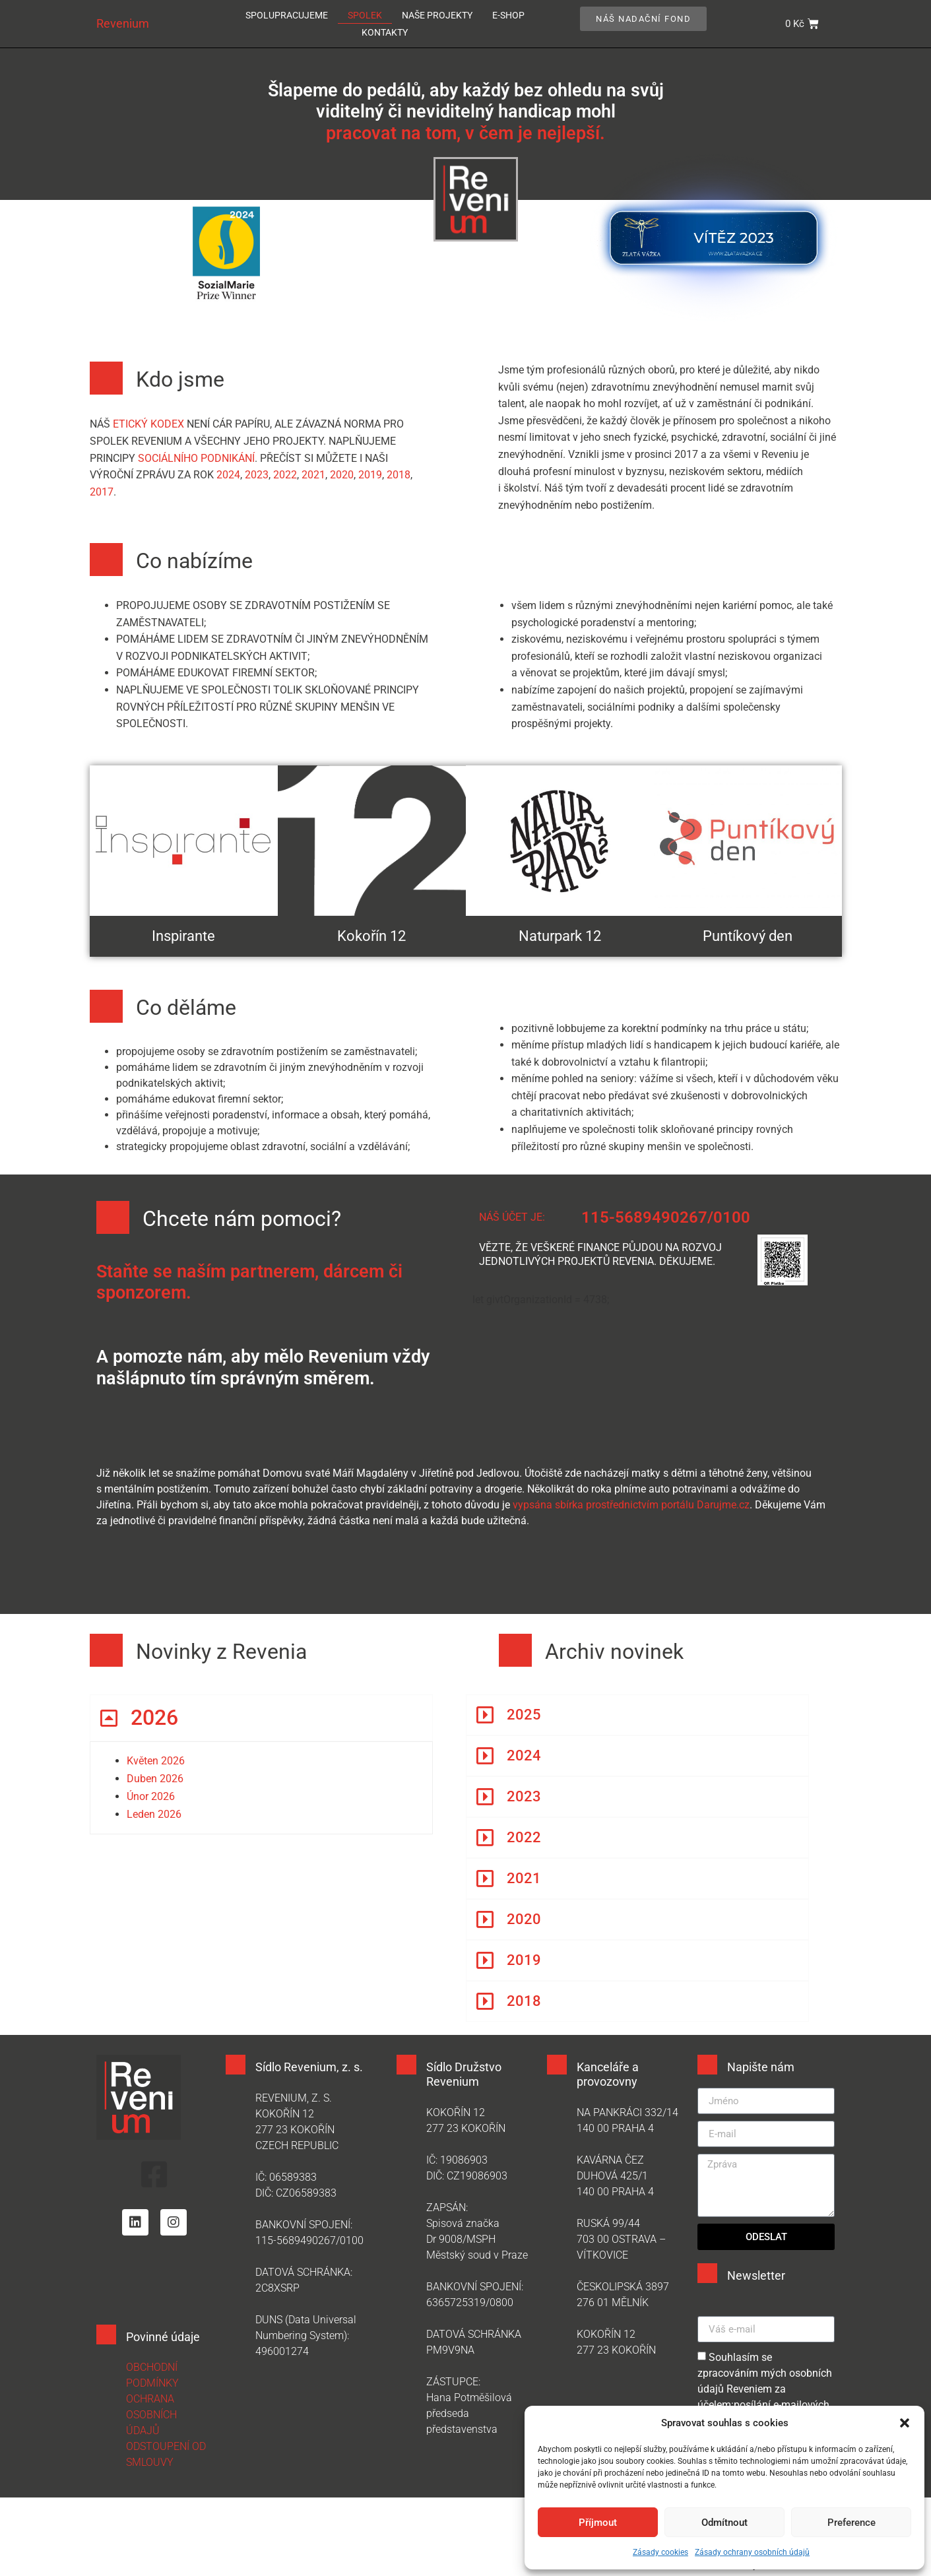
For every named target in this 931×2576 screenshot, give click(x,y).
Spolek (365, 15)
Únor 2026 (151, 1796)
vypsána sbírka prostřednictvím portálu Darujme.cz (631, 1504)
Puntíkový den (747, 936)
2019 (370, 474)
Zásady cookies (660, 2552)
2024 (228, 474)
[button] (904, 2423)
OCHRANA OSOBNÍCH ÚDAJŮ (151, 2415)
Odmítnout (724, 2522)
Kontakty (385, 32)
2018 (398, 474)
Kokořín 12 (371, 936)
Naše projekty (437, 15)
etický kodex (150, 424)
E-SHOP (508, 15)
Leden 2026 (154, 1814)
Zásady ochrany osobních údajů (752, 2552)
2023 (257, 474)
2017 (101, 492)
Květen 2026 (156, 1761)
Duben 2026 (155, 1778)
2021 (313, 474)
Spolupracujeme (286, 15)
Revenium (122, 23)
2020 (342, 474)
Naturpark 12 (560, 936)
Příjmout (598, 2522)
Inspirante (183, 936)
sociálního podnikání (196, 458)
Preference (851, 2522)
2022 (285, 474)
